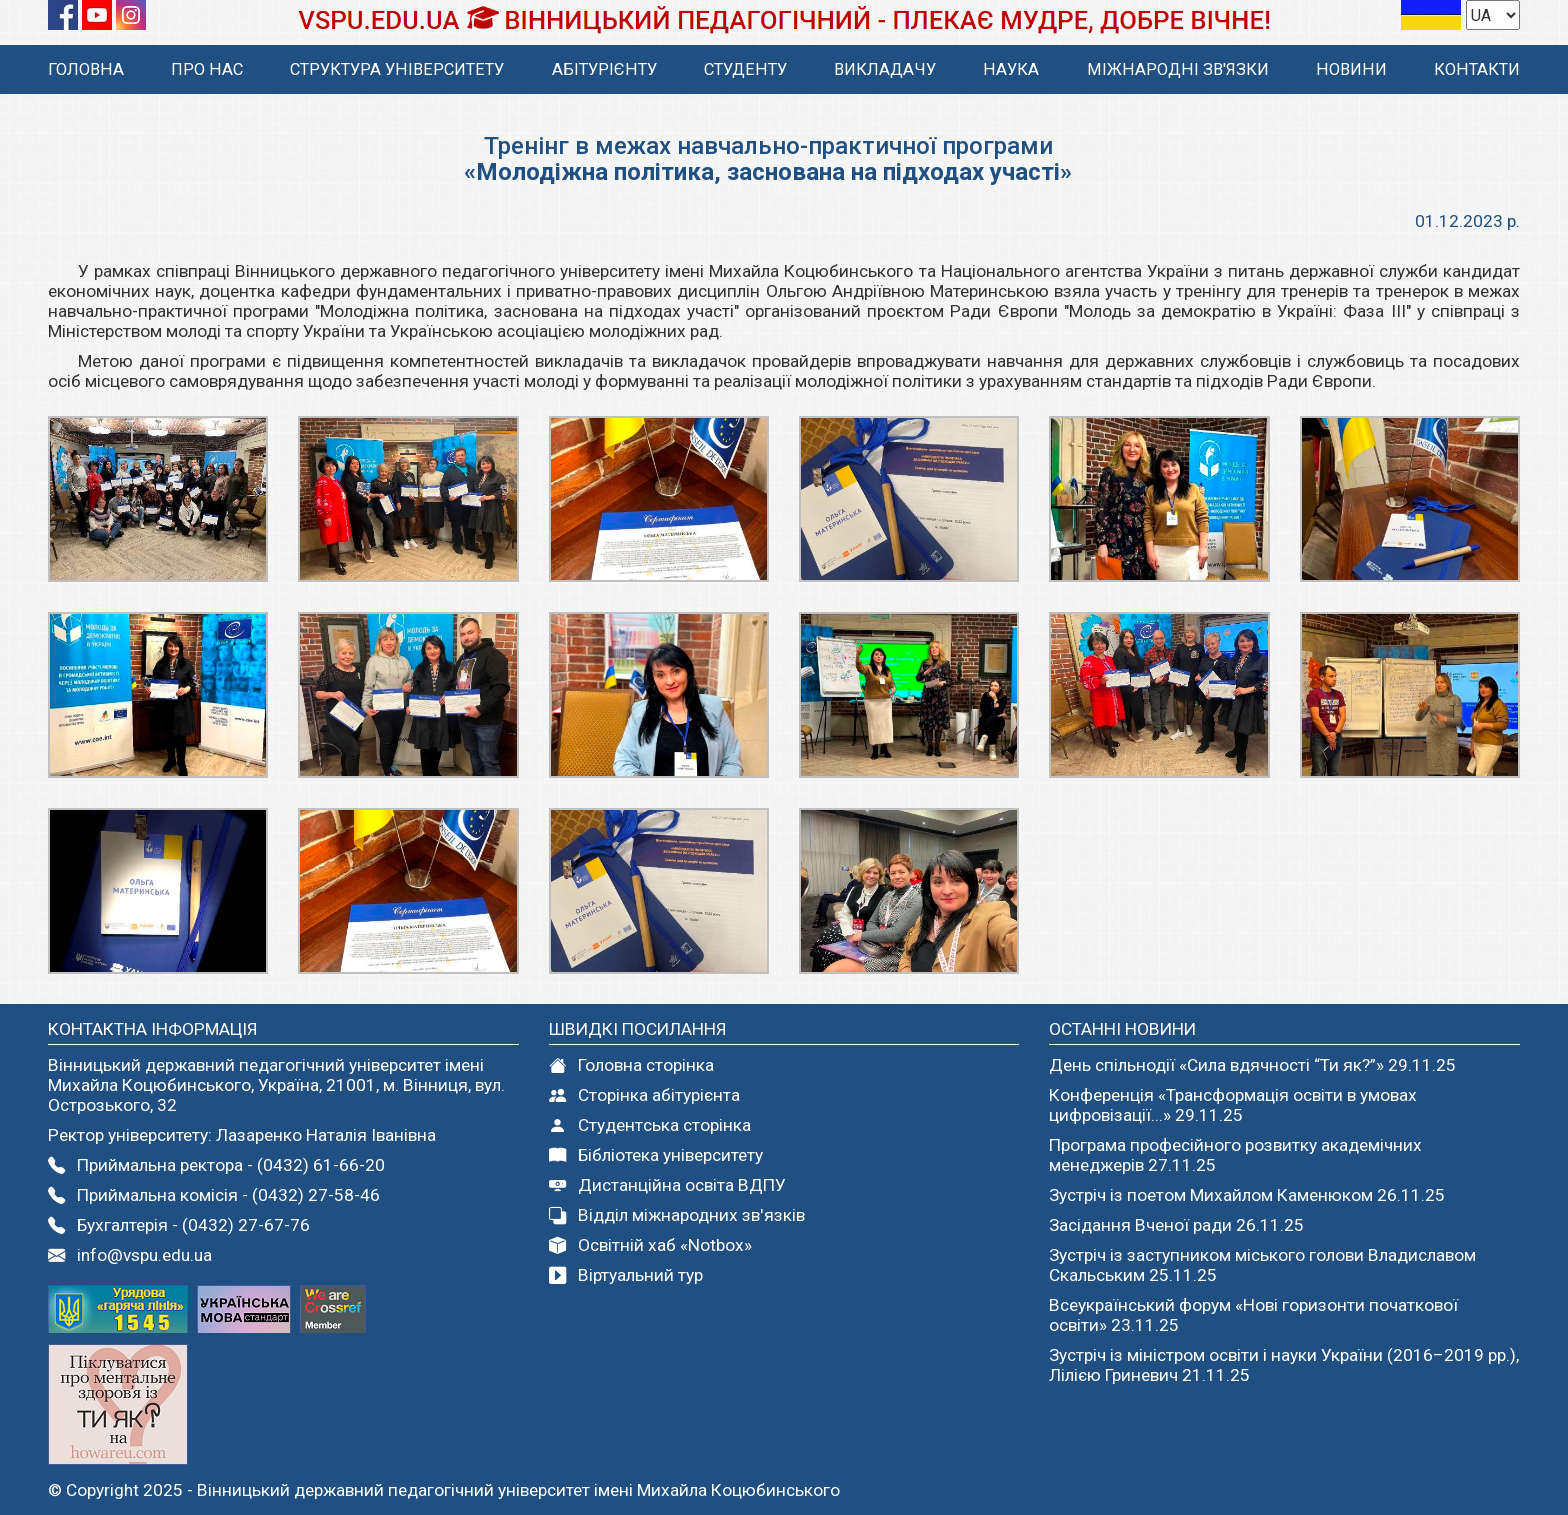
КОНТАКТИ (1477, 69)
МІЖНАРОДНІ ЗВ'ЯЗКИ (1178, 69)
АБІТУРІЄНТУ (604, 69)
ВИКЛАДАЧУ (885, 69)
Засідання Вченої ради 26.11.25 (1176, 1225)
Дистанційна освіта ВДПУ (667, 1185)
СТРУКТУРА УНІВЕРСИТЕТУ (397, 69)
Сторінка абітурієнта (644, 1095)
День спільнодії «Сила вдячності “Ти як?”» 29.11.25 (1252, 1065)
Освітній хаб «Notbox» (650, 1245)
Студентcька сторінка (650, 1125)
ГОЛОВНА (86, 69)
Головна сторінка (631, 1065)
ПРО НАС (207, 69)
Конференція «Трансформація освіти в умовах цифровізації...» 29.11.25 (1233, 1105)
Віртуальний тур (626, 1275)
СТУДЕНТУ (745, 69)
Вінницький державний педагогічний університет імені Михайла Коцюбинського (518, 1490)
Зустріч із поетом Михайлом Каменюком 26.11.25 (1247, 1195)
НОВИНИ (1351, 69)
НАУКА (1011, 69)
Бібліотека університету (656, 1155)
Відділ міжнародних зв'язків (677, 1215)
